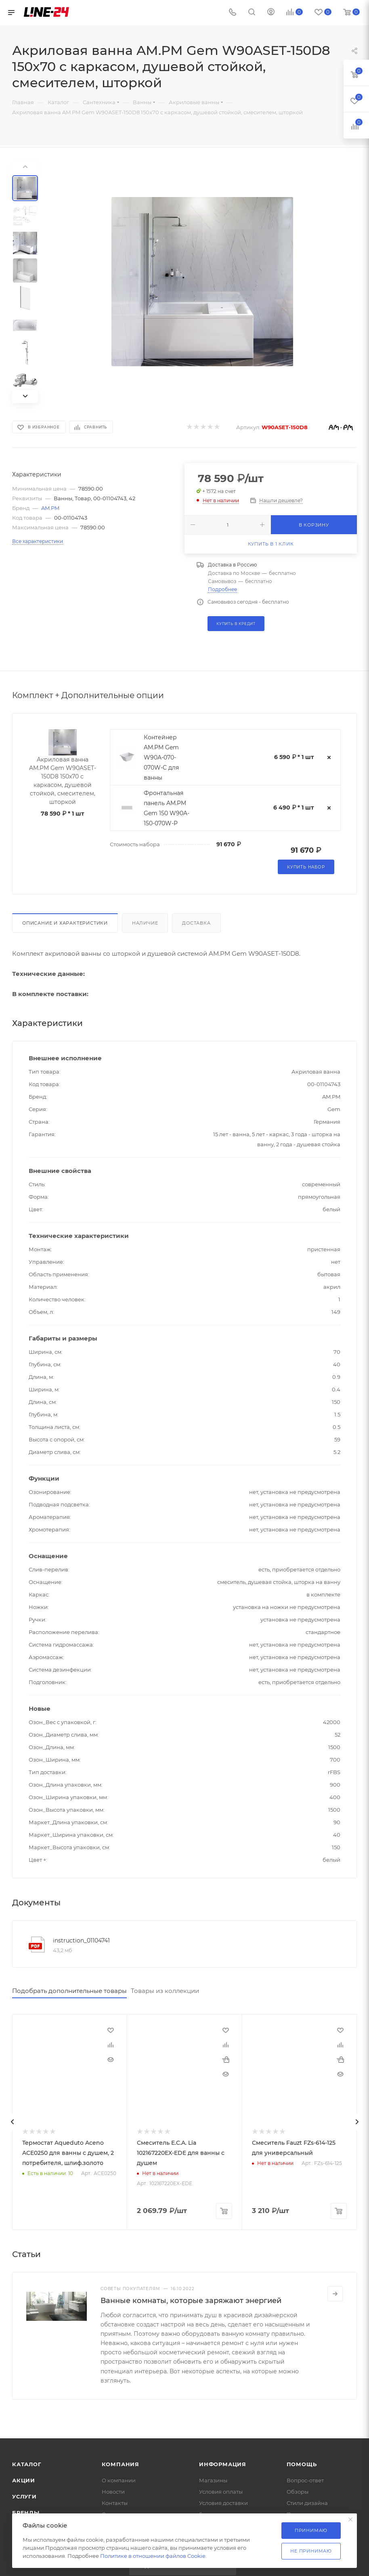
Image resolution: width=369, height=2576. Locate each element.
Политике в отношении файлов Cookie (152, 2556)
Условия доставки (223, 2503)
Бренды (26, 2512)
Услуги (24, 2496)
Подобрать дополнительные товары (69, 1991)
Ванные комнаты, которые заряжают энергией (191, 2300)
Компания (120, 2464)
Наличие (145, 923)
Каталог (27, 2464)
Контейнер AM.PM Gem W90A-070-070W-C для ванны (161, 757)
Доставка (196, 923)
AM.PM (50, 508)
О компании (119, 2480)
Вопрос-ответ (305, 2480)
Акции (23, 2480)
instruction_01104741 (81, 1940)
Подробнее (222, 589)
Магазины (213, 2480)
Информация (222, 2464)
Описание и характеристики (65, 923)
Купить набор (306, 867)
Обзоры (297, 2491)
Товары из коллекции (165, 1991)
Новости (113, 2491)
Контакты (115, 2503)
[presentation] (12, 2122)
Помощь (302, 2464)
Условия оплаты (221, 2491)
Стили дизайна (307, 2503)
